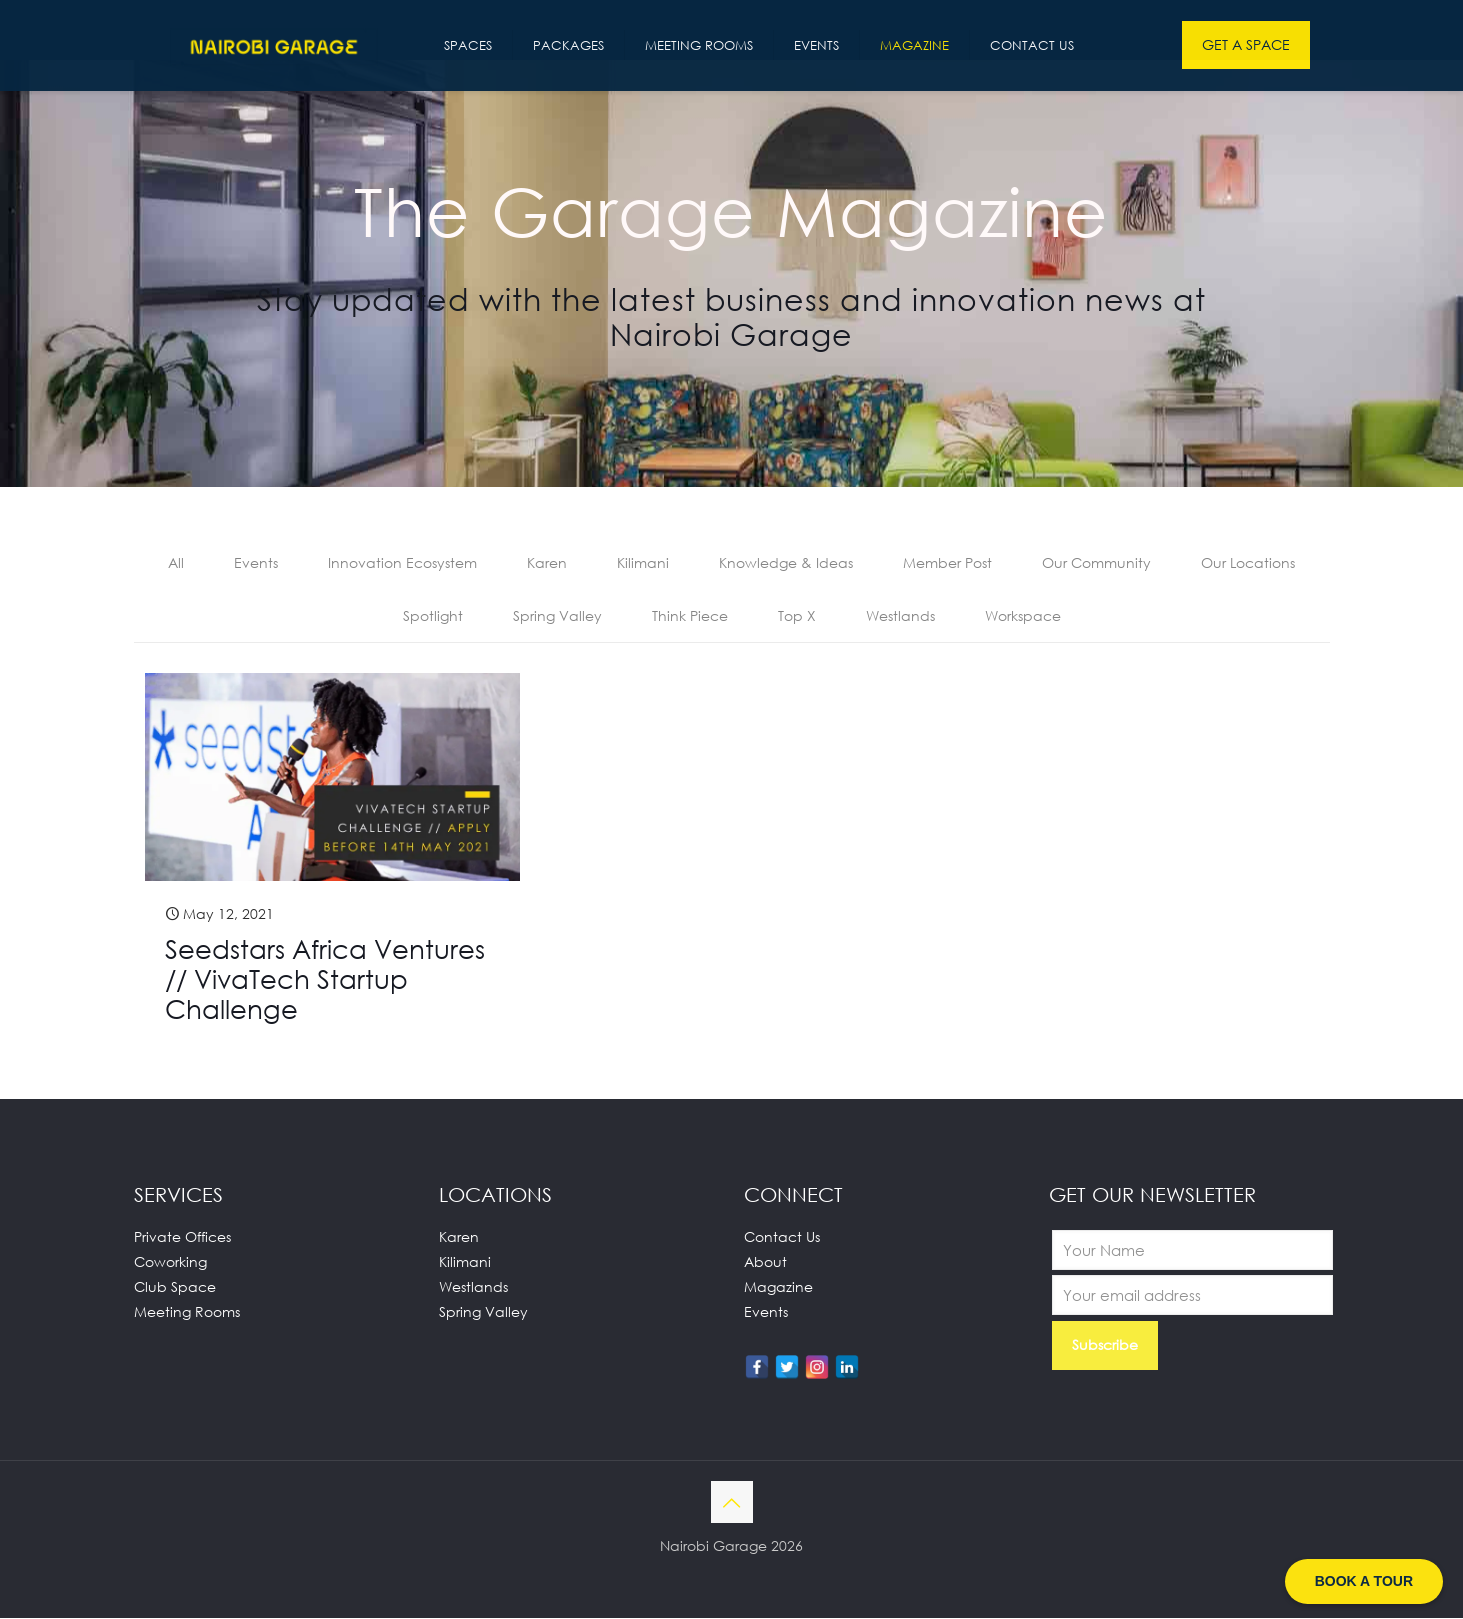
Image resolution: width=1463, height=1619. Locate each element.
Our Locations (1248, 563)
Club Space (175, 1287)
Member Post (947, 563)
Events (256, 563)
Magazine (778, 1287)
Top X (797, 616)
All (176, 563)
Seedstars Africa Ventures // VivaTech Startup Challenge (325, 980)
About (765, 1262)
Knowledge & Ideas (786, 563)
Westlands (900, 616)
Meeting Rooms (187, 1312)
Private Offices (182, 1237)
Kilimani (643, 563)
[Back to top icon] (732, 1503)
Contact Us (782, 1237)
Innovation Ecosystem (402, 563)
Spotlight (433, 616)
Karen (547, 563)
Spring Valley (557, 616)
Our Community (1096, 563)
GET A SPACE (1246, 44)
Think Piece (690, 616)
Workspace (1023, 616)
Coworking (170, 1262)
